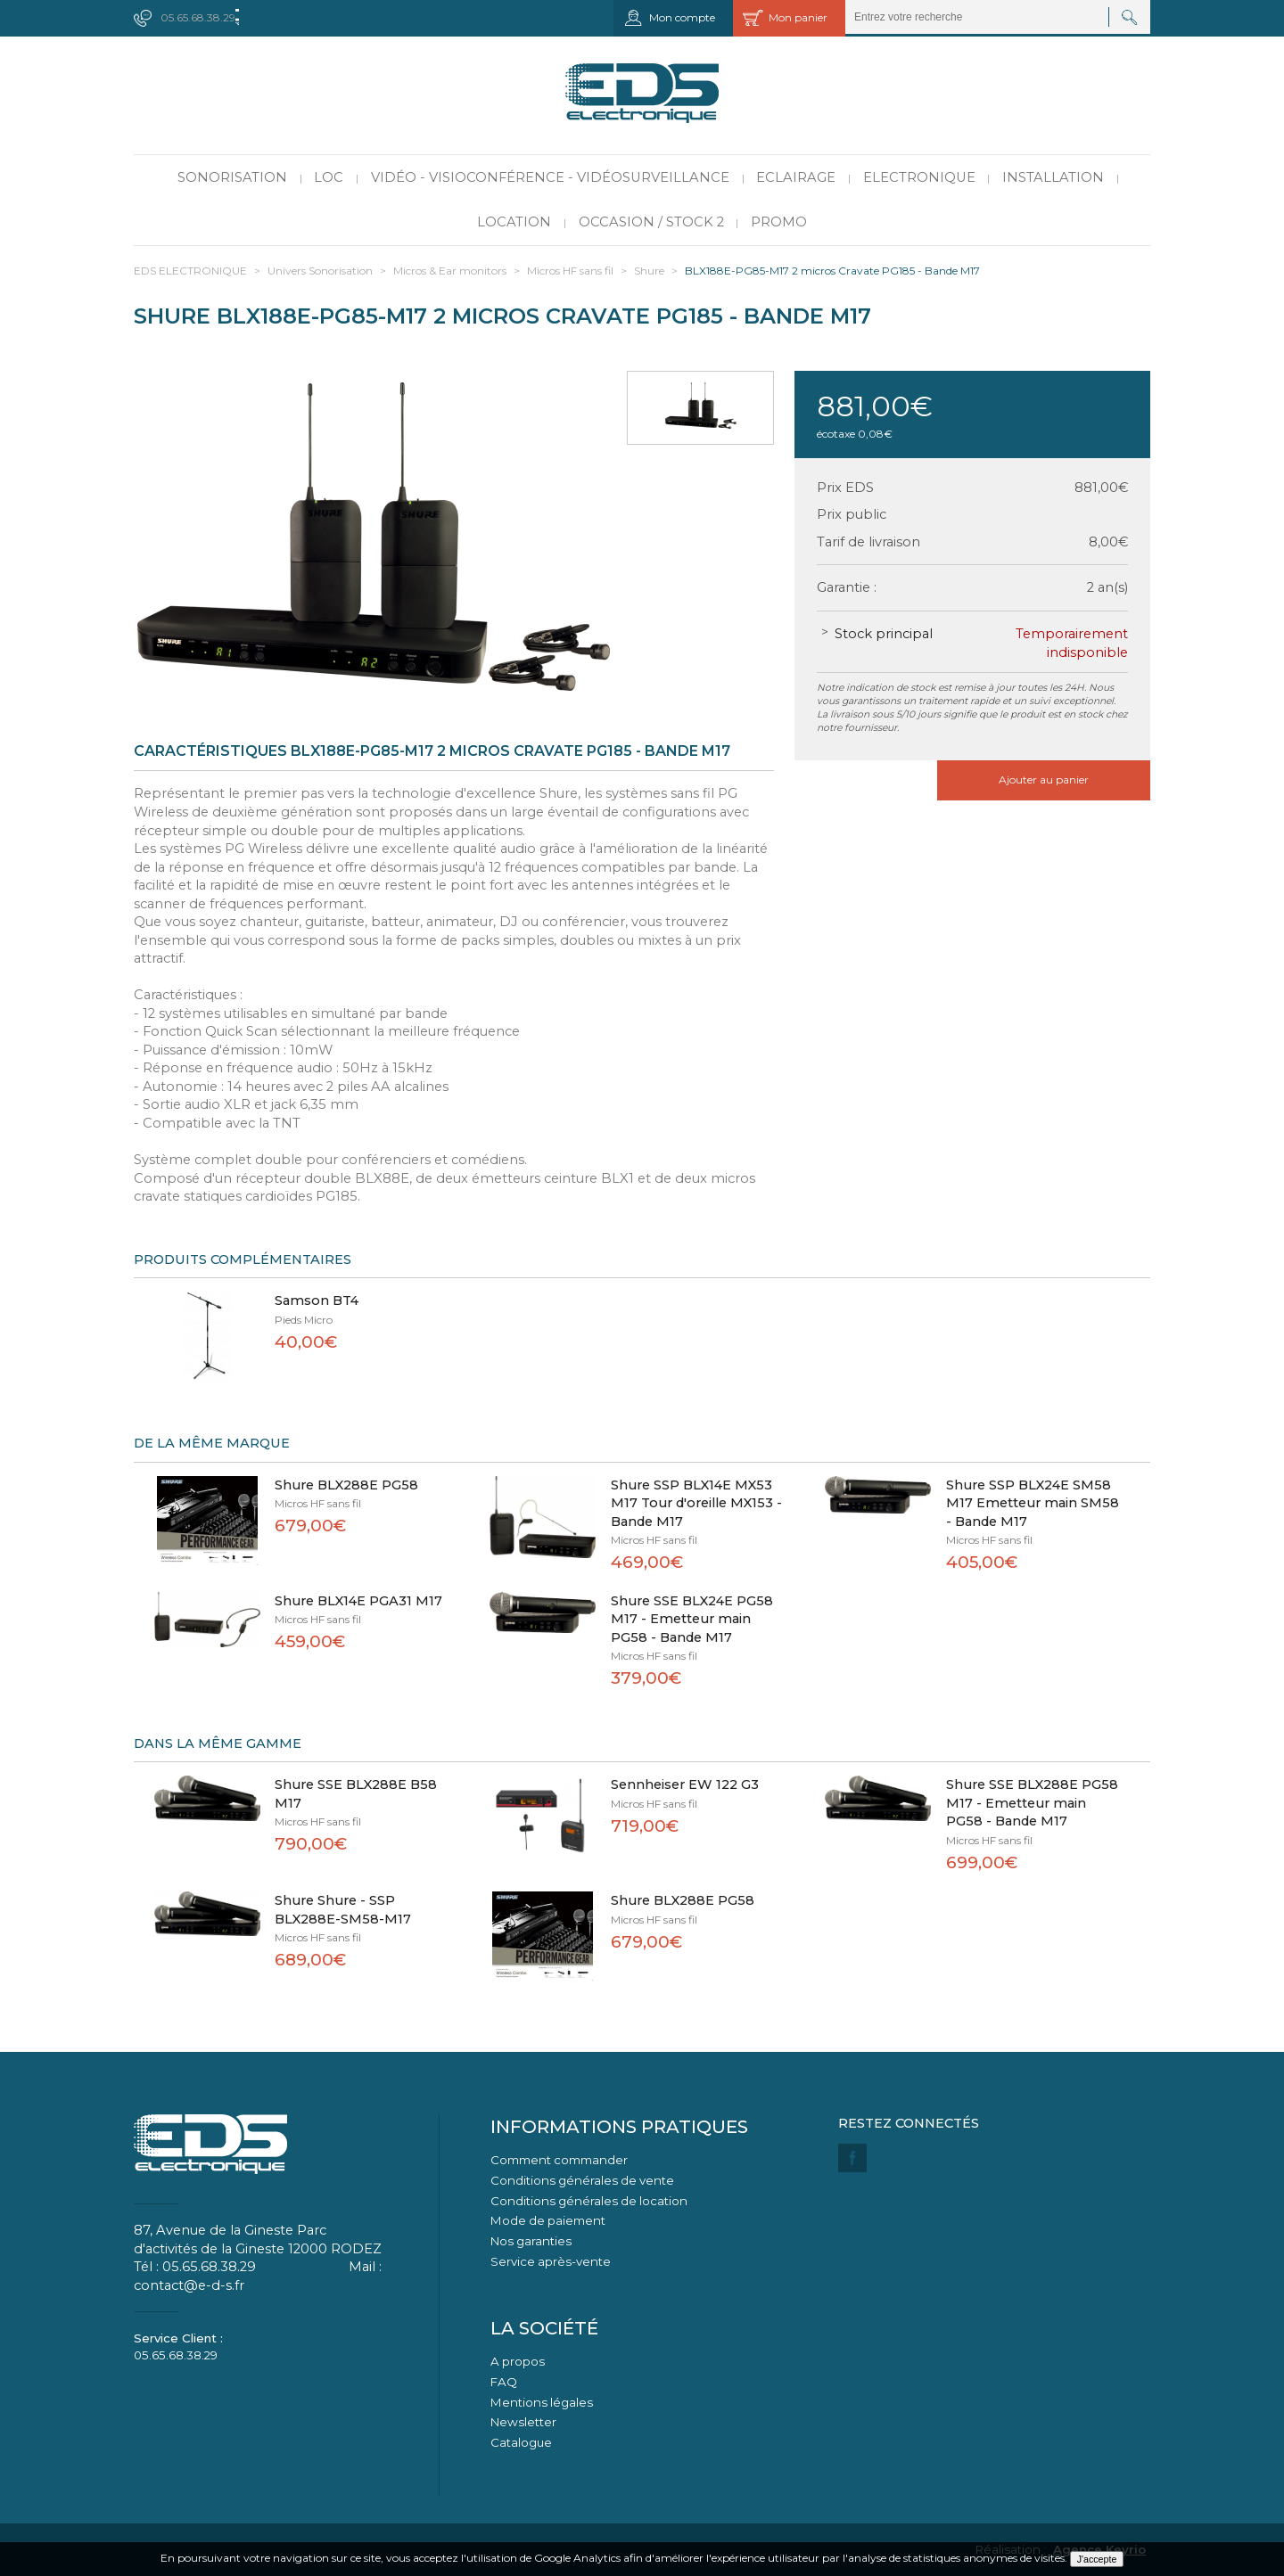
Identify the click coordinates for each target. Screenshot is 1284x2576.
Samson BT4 (316, 1300)
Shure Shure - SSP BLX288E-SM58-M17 (343, 1909)
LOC (328, 177)
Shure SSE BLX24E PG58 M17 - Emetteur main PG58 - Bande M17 (692, 1619)
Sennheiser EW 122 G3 (685, 1784)
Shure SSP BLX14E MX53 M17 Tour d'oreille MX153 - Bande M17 (696, 1503)
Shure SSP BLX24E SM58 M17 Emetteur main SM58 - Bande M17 (1032, 1503)
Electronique (919, 177)
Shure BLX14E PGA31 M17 (358, 1601)
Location (514, 222)
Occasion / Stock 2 (651, 222)
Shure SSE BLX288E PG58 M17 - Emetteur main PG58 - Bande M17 (1032, 1802)
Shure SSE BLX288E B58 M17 (356, 1793)
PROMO (779, 222)
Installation (1053, 177)
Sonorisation (232, 177)
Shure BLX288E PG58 (346, 1485)
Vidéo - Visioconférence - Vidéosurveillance (550, 177)
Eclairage (795, 177)
